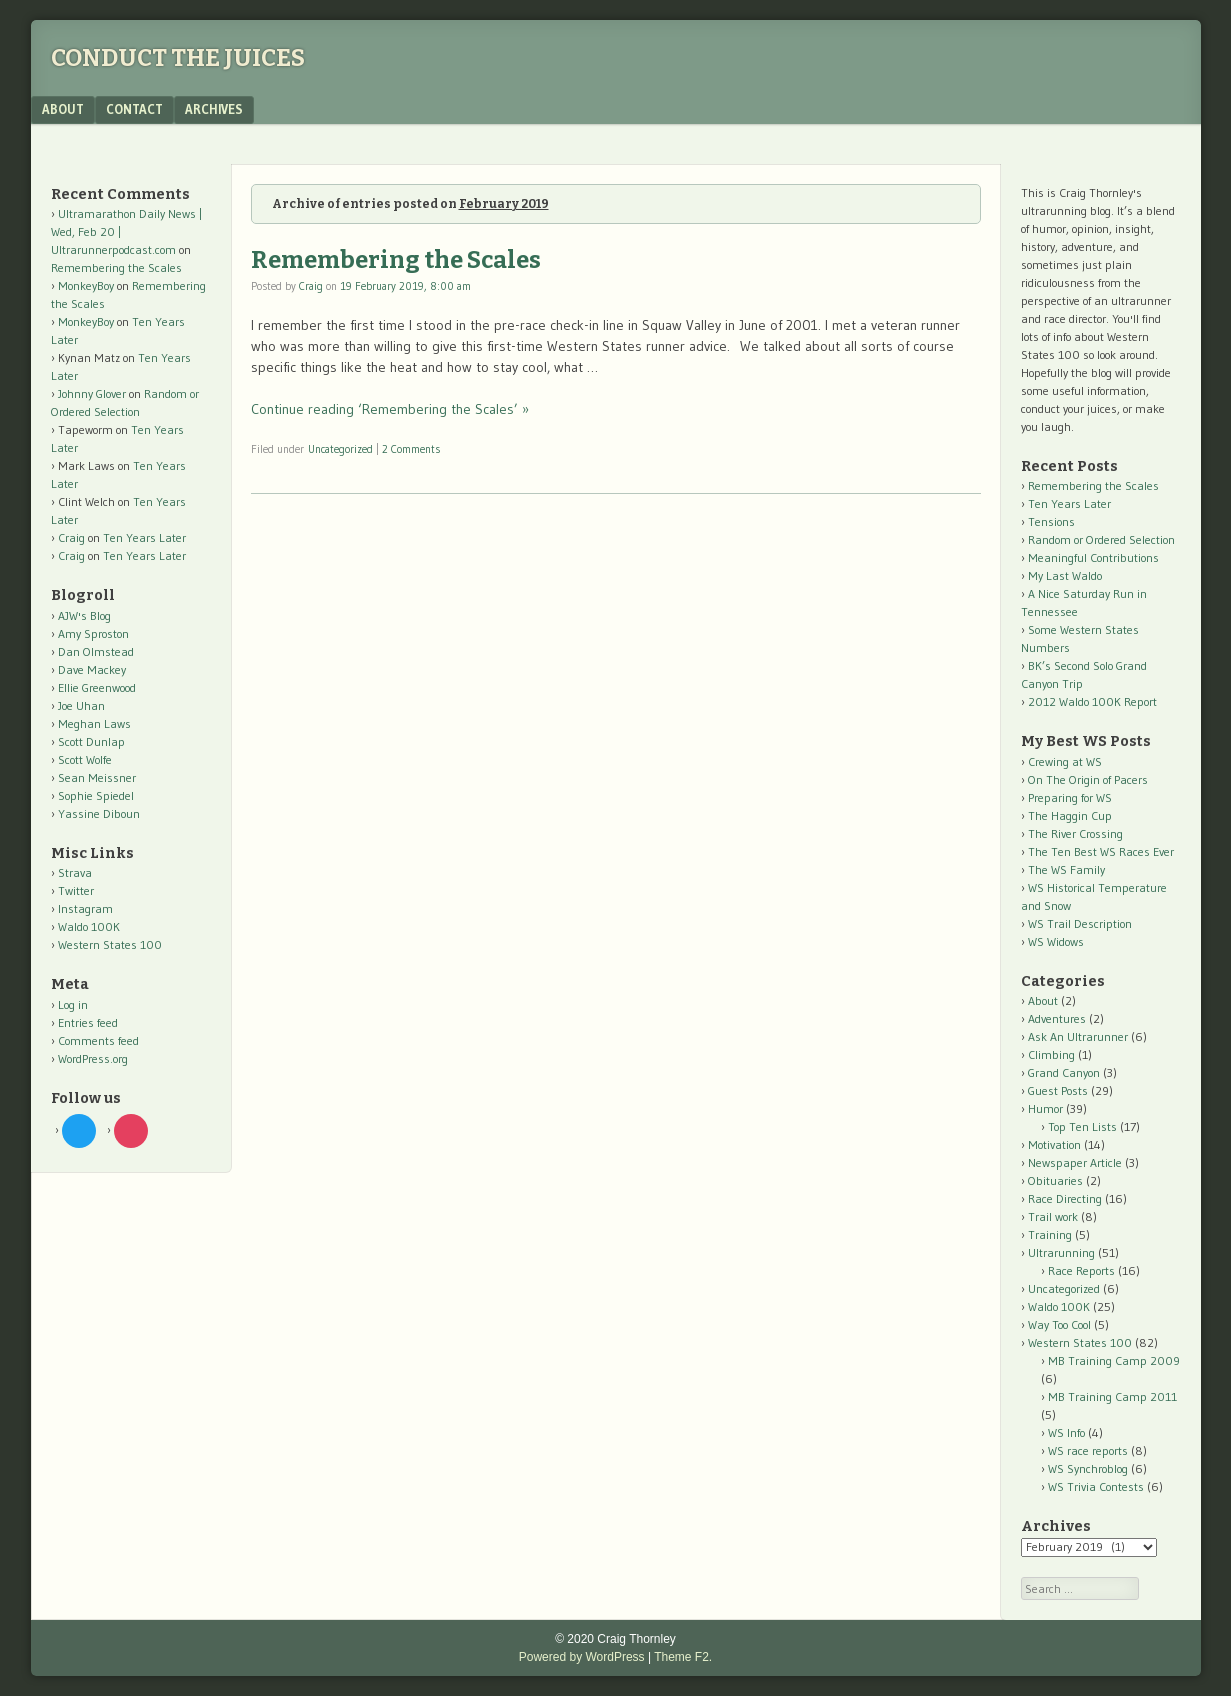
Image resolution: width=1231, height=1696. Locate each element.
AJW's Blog (84, 615)
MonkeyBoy (86, 285)
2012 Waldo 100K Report (1092, 701)
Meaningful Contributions (1093, 557)
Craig (311, 286)
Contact (134, 109)
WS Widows (1056, 941)
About (63, 109)
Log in (73, 1004)
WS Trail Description (1080, 923)
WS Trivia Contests (1096, 1486)
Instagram (85, 908)
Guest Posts (1058, 1090)
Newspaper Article (1075, 1162)
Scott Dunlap (91, 741)
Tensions (1051, 521)
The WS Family (1066, 869)
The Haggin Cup (1070, 815)
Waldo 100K (89, 926)
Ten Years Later (144, 537)
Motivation (1054, 1144)
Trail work (1053, 1216)
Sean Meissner (97, 777)
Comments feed (98, 1040)
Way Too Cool (1059, 1324)
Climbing (1051, 1054)
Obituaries (1055, 1180)
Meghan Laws (94, 723)
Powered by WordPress (582, 1657)
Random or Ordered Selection (1101, 539)
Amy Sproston (93, 633)
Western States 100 (110, 944)
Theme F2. (683, 1657)
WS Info (1066, 1432)
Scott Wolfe (85, 759)
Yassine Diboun (99, 813)
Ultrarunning (1061, 1252)
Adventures (1057, 1018)
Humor (1045, 1108)
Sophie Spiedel (96, 795)
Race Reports (1081, 1270)
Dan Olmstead (96, 651)
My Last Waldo (1065, 575)
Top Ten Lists (1082, 1126)
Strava (75, 872)
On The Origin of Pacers (1088, 779)
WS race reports (1088, 1450)
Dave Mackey (92, 669)
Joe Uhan (81, 705)
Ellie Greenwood (97, 687)
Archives (214, 109)
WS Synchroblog (1088, 1468)
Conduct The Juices (178, 58)
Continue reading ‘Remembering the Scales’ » (390, 409)
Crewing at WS (1065, 761)
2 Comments (411, 449)
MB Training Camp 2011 (1112, 1396)
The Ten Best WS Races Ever (1101, 851)
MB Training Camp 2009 (1114, 1360)
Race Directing (1065, 1198)
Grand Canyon (1064, 1072)
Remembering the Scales (396, 260)
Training (1050, 1234)
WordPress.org (93, 1058)
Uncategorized (340, 449)
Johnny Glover (92, 393)
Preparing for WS (1070, 797)
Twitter (76, 890)
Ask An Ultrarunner (1078, 1036)
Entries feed (88, 1022)
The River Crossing (1075, 833)
